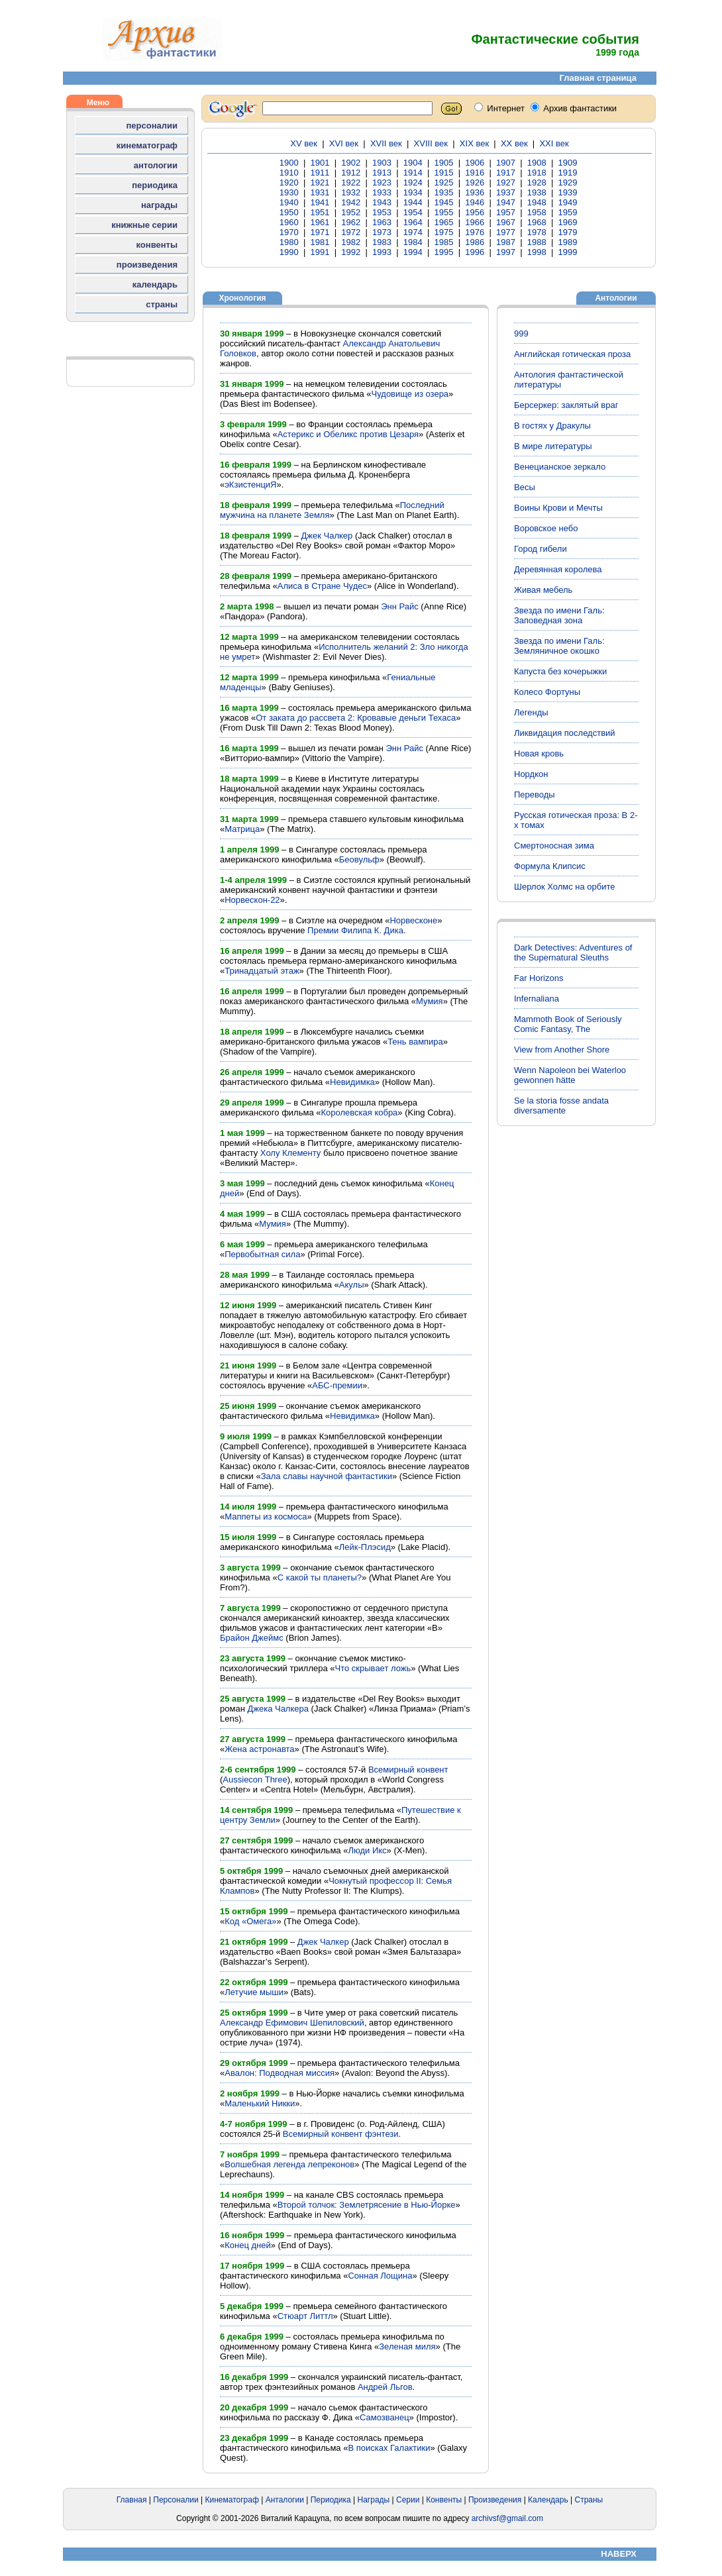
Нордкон (531, 774)
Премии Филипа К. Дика (355, 930)
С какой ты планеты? (320, 1577)
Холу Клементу (290, 1153)
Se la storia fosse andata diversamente (561, 1105)
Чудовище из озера (410, 394)
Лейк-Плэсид (365, 1547)
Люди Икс (367, 1850)
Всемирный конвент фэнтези (341, 2134)
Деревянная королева (558, 569)
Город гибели (540, 549)
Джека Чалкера (278, 1709)
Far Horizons (538, 978)
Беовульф (359, 859)
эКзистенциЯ (250, 484)
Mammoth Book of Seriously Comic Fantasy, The (568, 1024)
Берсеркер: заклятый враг (566, 405)
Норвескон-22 (252, 900)
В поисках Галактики (389, 2448)
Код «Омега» (250, 1921)
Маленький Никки (260, 2103)
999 (521, 333)
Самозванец (384, 2417)
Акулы (351, 1285)
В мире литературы (553, 446)
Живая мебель (543, 590)
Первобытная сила (262, 1254)
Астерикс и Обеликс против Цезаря (348, 434)
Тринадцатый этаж (262, 971)
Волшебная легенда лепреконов (289, 2164)
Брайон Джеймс (252, 1638)
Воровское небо (546, 528)
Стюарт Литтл (305, 2316)
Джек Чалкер (327, 536)
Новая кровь (539, 753)
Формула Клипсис (550, 866)
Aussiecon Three (255, 1779)
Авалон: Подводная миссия (280, 2073)
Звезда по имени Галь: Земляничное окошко (559, 646)
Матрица (242, 829)
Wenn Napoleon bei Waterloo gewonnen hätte (570, 1075)
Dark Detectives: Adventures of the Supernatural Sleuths (573, 952)
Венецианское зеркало (559, 467)
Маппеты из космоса (266, 1516)
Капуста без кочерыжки (560, 671)
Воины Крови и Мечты (558, 508)
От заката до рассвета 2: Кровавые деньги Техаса (356, 718)
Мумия (429, 1001)
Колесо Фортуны (547, 692)
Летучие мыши (254, 1992)
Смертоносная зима (554, 845)
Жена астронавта (259, 1749)
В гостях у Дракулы (552, 426)
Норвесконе (413, 920)
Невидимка (352, 1082)
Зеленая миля (407, 2346)
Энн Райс (400, 606)
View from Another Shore (561, 1050)
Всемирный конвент (408, 1770)
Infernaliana (536, 999)
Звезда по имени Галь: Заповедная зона (559, 615)
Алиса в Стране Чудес (322, 586)
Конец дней (248, 2245)
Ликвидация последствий (564, 733)
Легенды (531, 712)
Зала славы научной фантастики (326, 1476)
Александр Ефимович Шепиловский (292, 2023)
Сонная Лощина (380, 2276)
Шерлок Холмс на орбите (564, 887)
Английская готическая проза (572, 354)
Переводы (534, 794)
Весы (524, 487)
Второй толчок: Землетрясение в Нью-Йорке (367, 2205)
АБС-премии (337, 1385)
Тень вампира (415, 1042)
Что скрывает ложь (373, 1668)
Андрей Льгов (385, 2387)
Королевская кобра (359, 1112)
